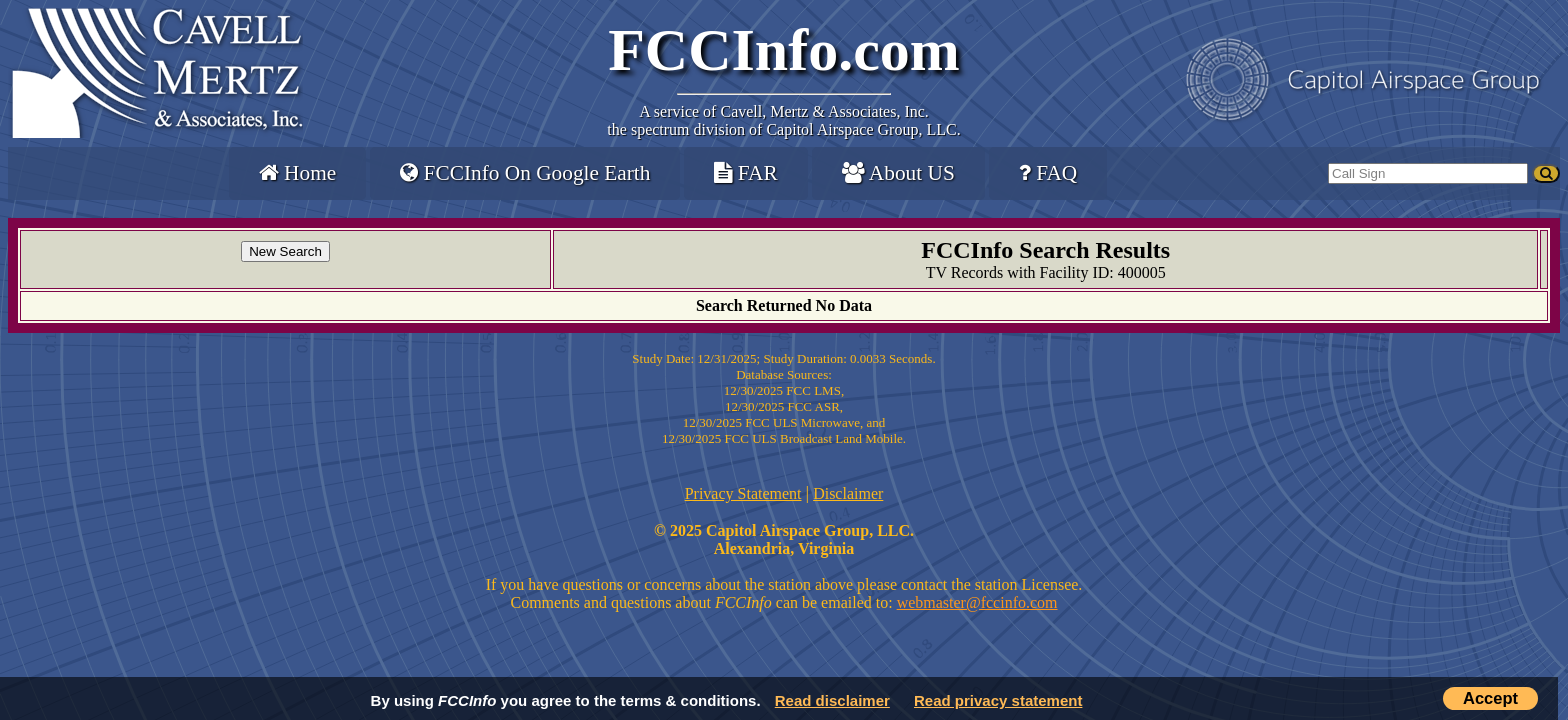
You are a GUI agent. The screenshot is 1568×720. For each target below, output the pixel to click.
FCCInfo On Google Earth (525, 173)
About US (898, 173)
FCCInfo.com (784, 50)
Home (297, 173)
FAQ (1048, 173)
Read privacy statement (998, 700)
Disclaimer (848, 493)
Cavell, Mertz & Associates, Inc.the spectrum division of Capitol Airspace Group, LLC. (783, 120)
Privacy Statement (743, 493)
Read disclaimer (832, 700)
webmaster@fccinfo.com (977, 602)
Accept (1490, 698)
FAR (745, 173)
